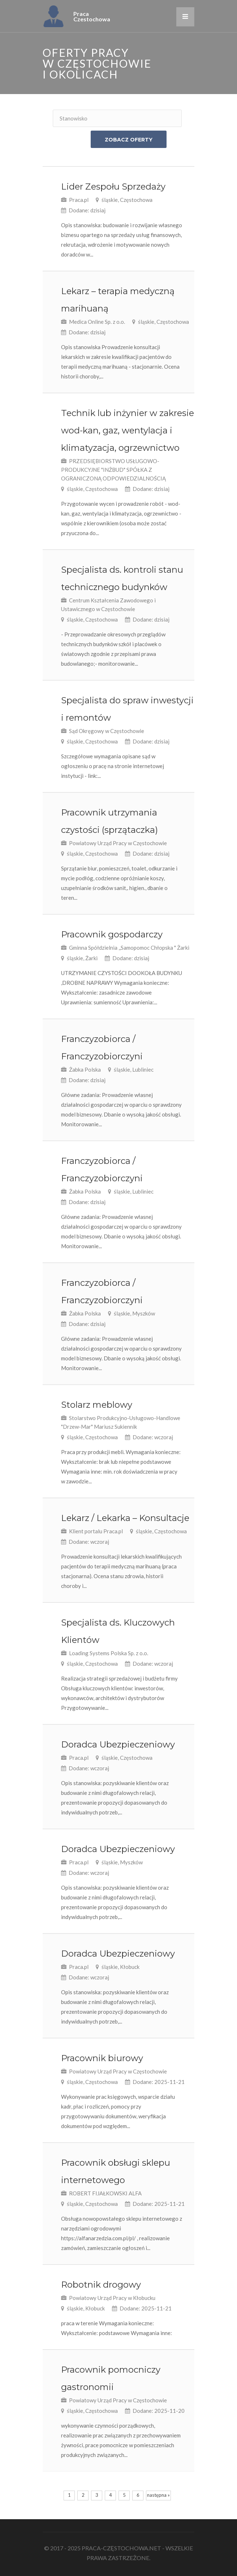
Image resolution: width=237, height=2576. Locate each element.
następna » (158, 2495)
